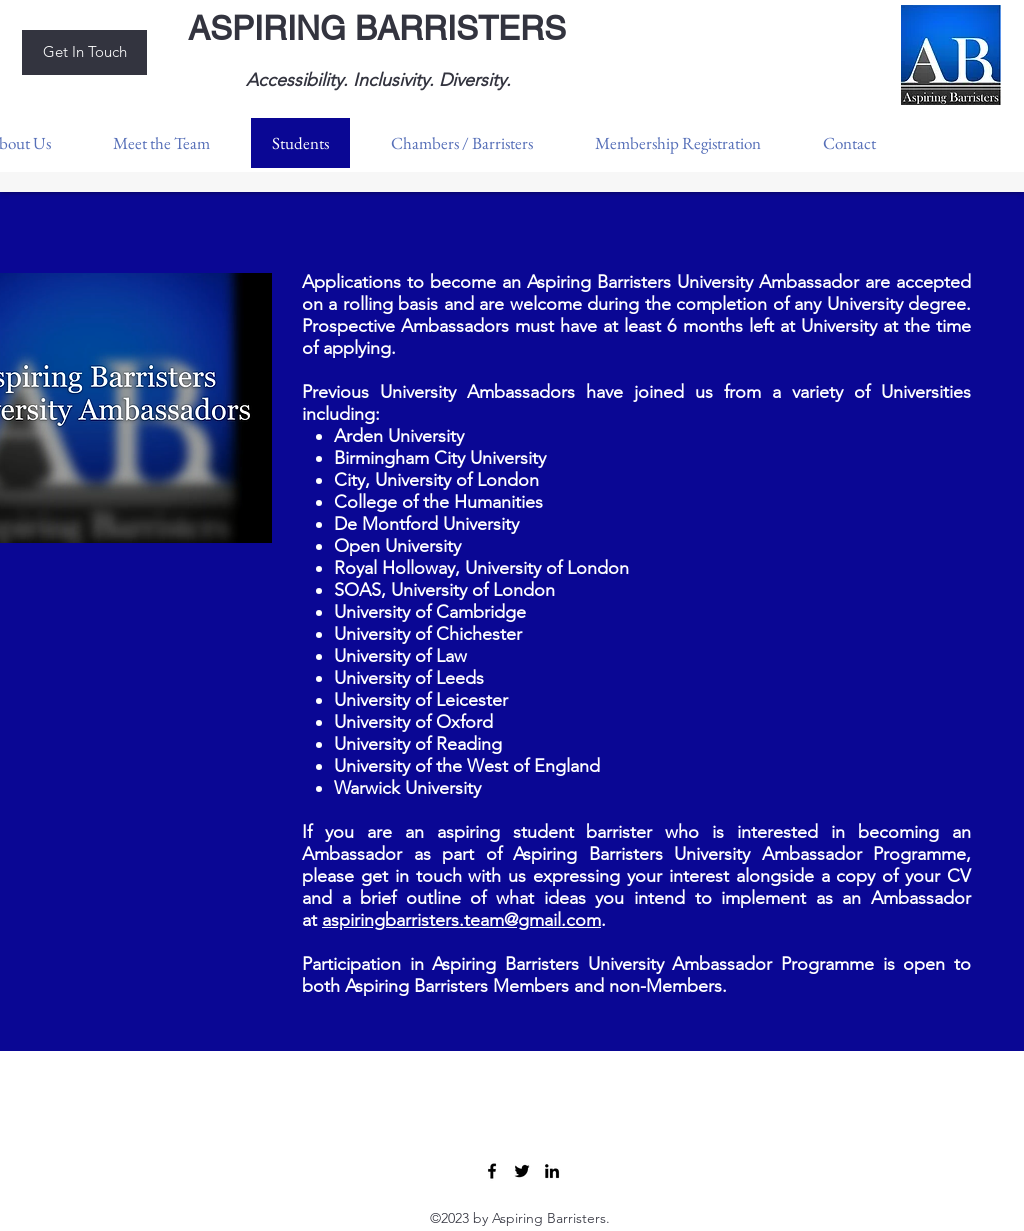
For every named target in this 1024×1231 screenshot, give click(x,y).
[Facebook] (492, 1171)
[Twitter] (522, 1171)
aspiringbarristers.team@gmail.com (461, 920)
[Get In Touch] (84, 52)
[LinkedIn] (552, 1171)
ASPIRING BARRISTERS (377, 28)
